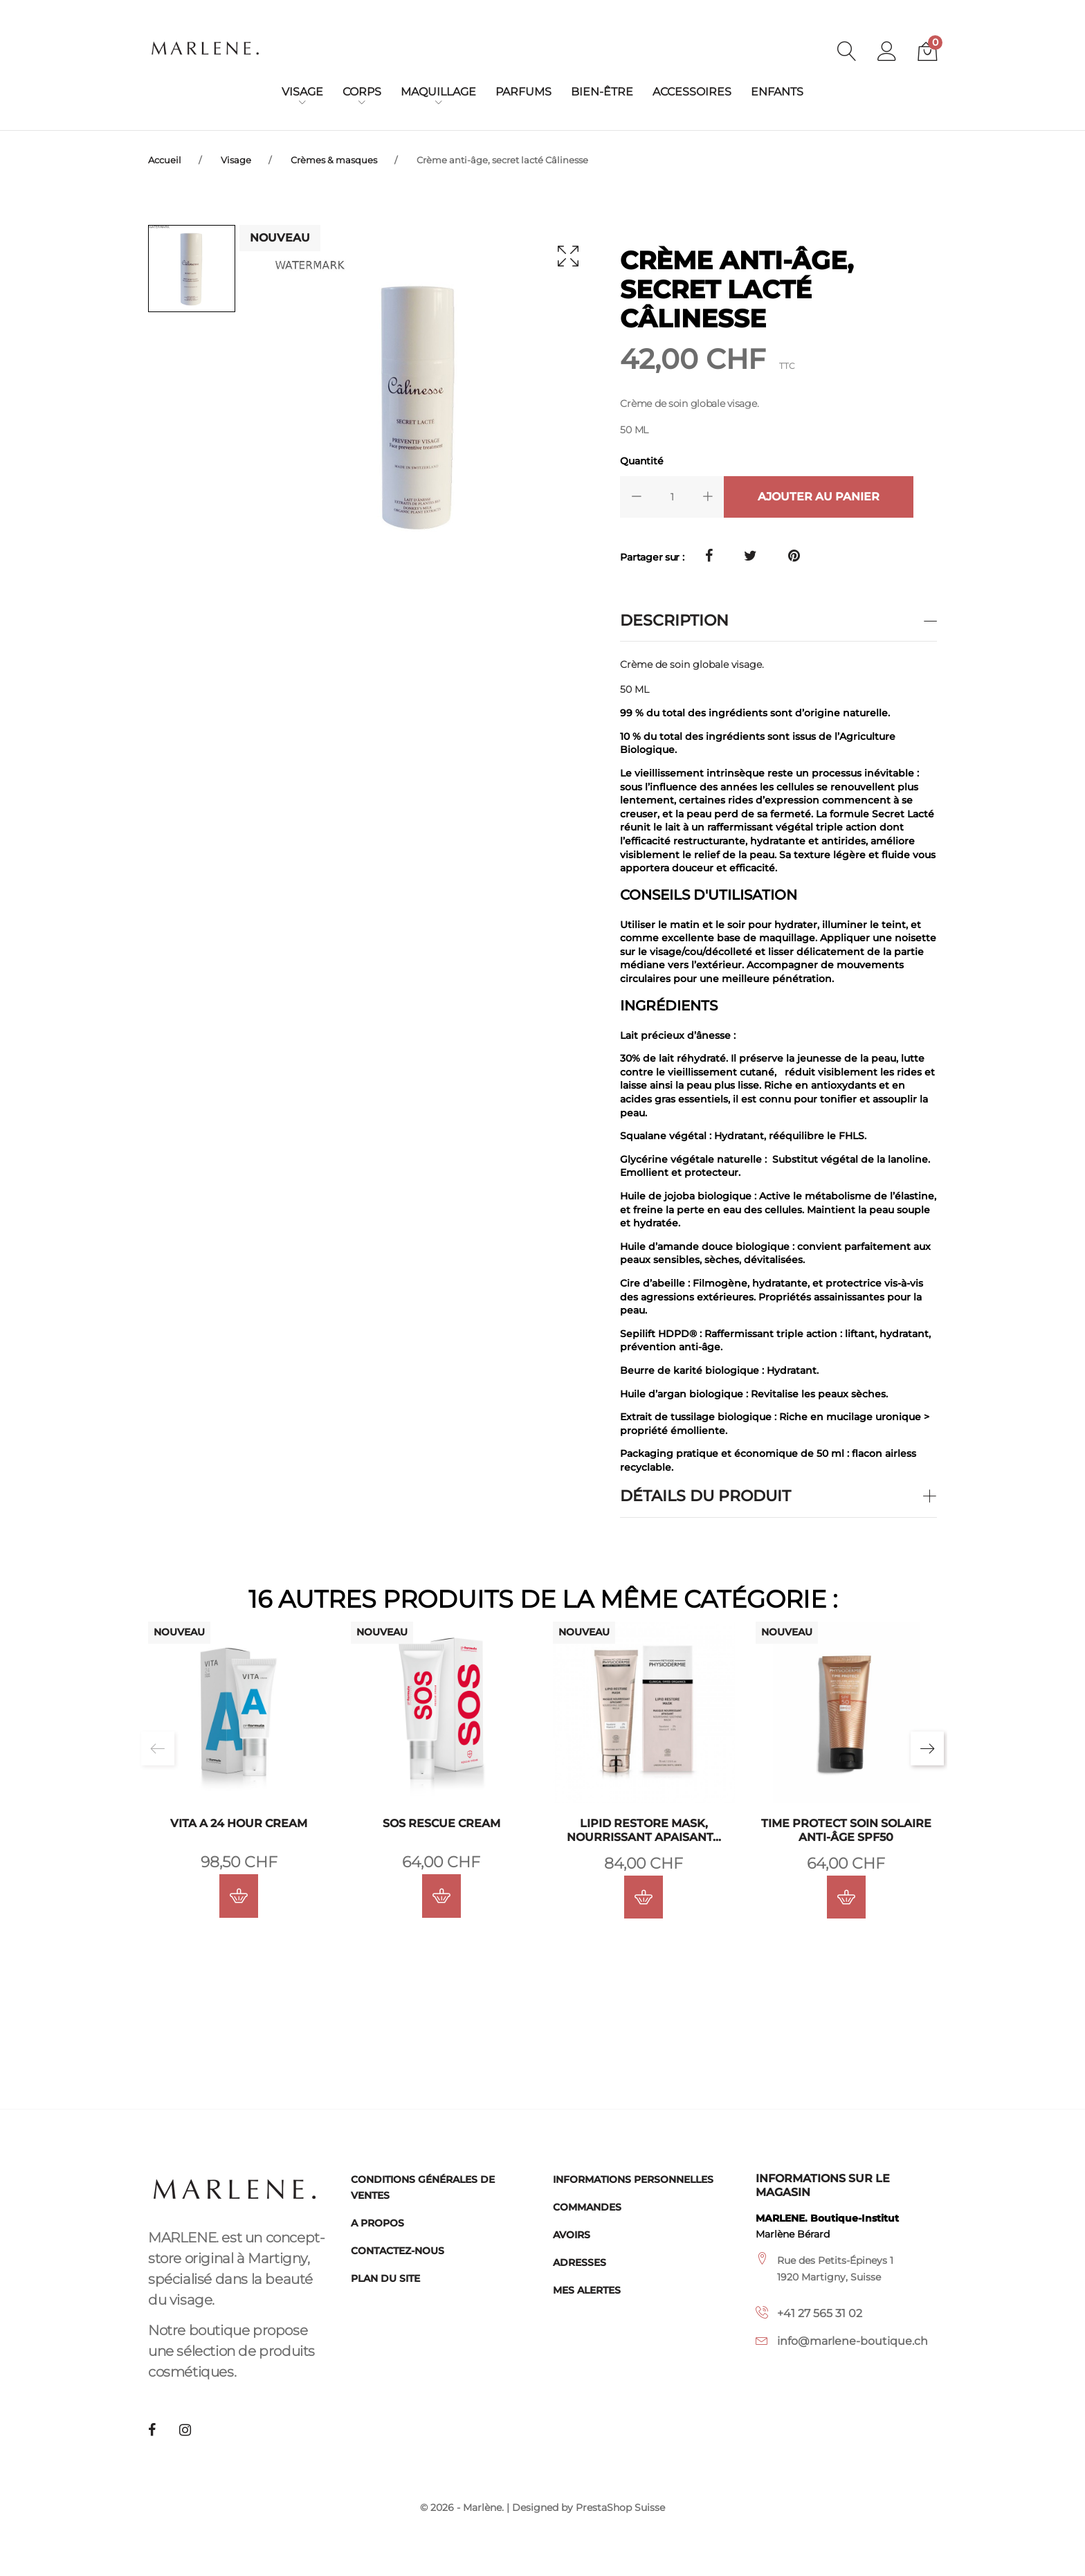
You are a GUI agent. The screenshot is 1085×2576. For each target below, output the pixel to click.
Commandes (587, 2207)
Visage (302, 91)
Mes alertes (587, 2290)
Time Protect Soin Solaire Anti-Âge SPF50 (846, 1830)
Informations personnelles (633, 2179)
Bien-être (602, 91)
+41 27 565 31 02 (819, 2313)
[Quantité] (672, 496)
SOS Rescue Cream (441, 1823)
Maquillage (438, 91)
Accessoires (692, 91)
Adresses (579, 2262)
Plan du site (385, 2278)
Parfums (523, 91)
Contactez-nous (397, 2250)
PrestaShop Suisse (620, 2508)
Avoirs (571, 2235)
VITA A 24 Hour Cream (238, 1823)
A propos (377, 2223)
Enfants (777, 91)
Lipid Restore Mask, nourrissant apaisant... (644, 1830)
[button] (887, 53)
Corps (362, 91)
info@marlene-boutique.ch (852, 2341)
